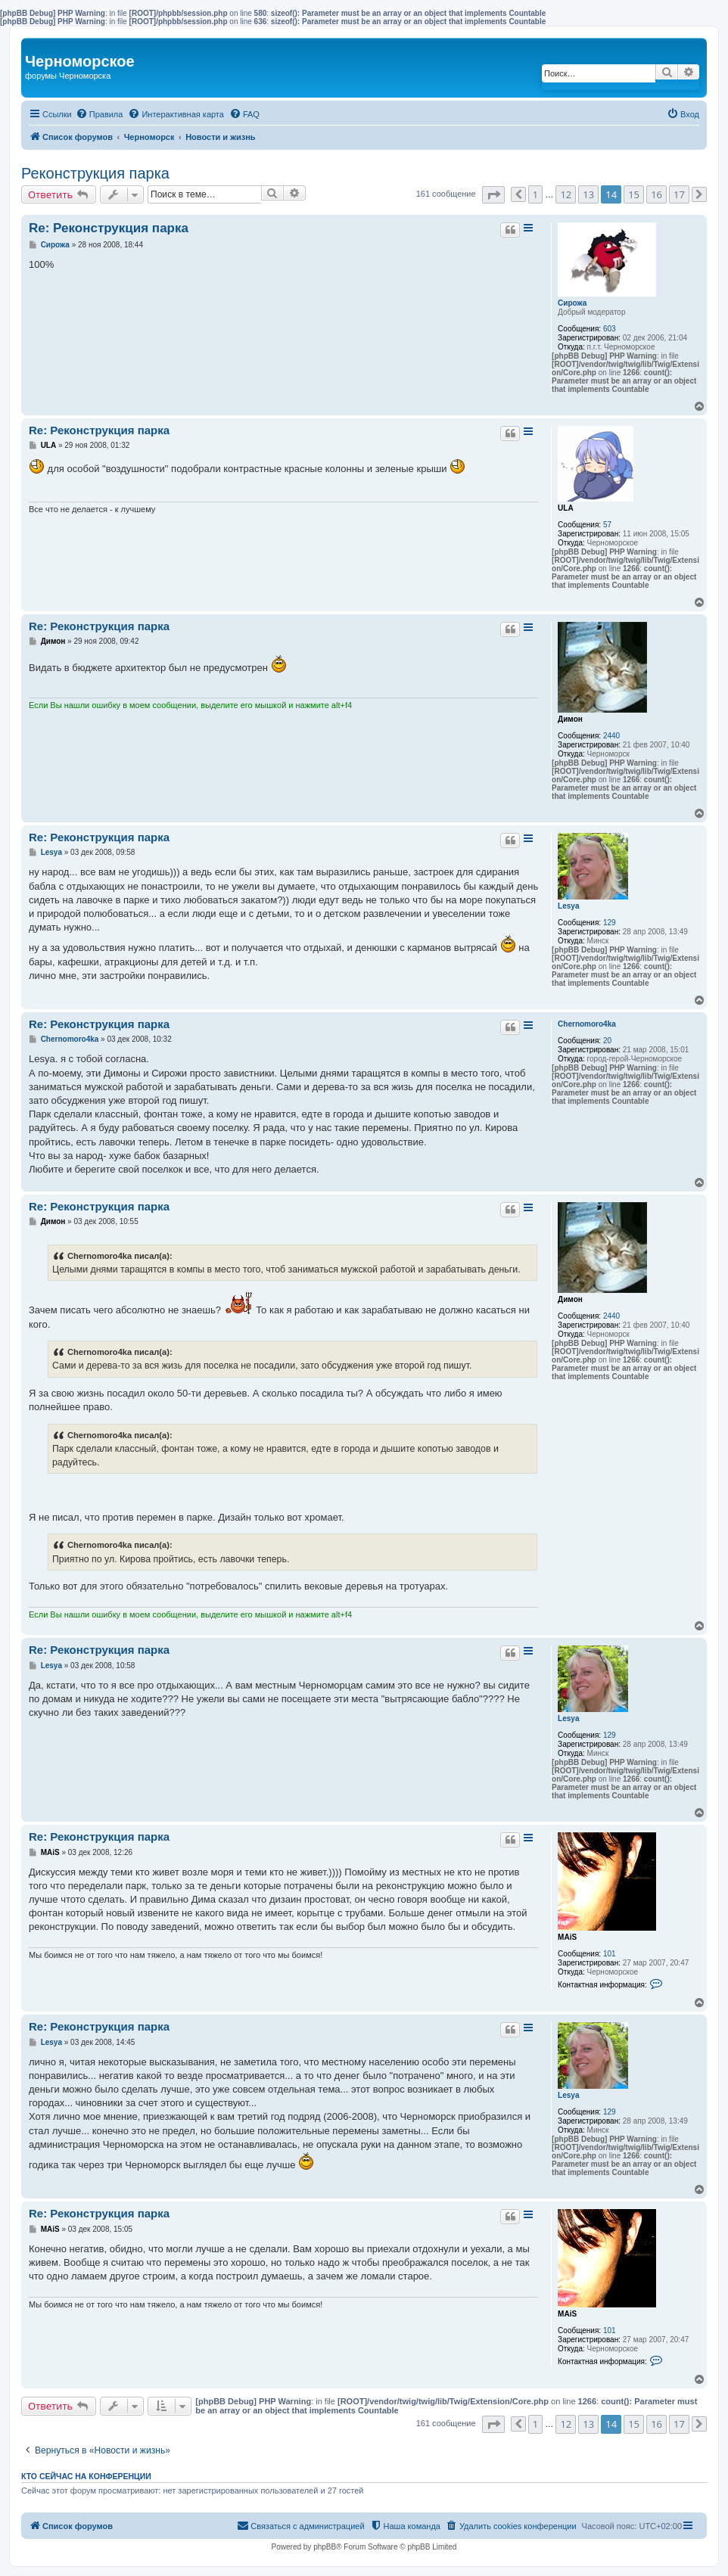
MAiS (567, 1937)
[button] (493, 195)
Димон (570, 719)
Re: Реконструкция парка (108, 228)
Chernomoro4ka (587, 1024)
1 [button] (535, 194)
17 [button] (679, 194)
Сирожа (572, 303)
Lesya (568, 906)
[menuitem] (99, 114)
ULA (566, 508)
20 (607, 1040)
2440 (611, 736)
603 (609, 329)
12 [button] (565, 194)
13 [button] (588, 194)
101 (609, 1954)
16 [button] (656, 194)
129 (609, 922)
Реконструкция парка (95, 173)
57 (607, 524)
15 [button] (633, 194)
